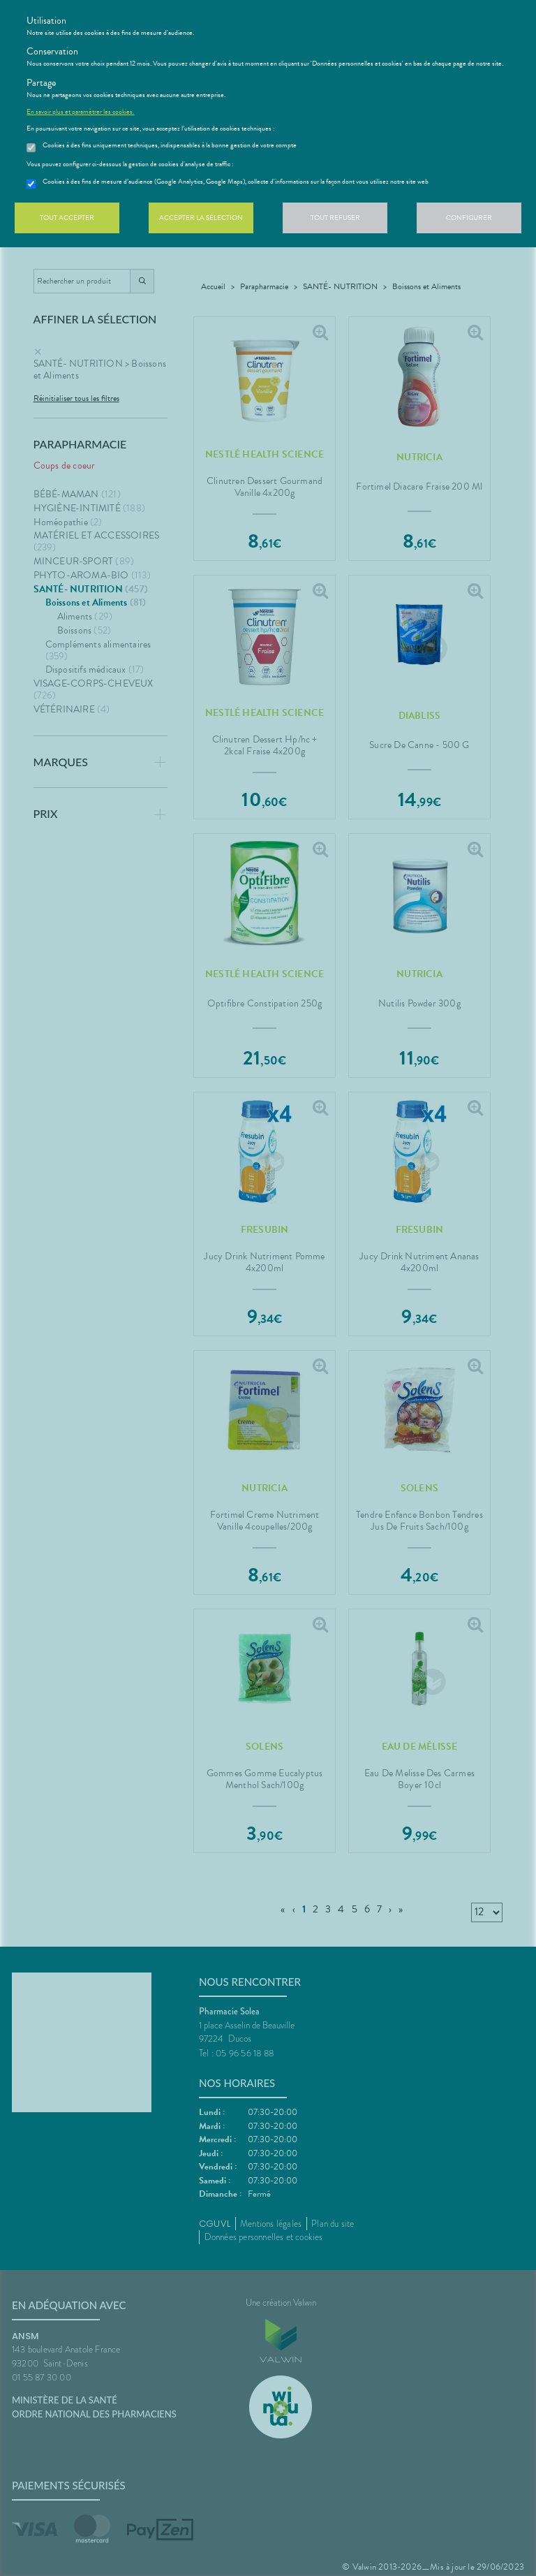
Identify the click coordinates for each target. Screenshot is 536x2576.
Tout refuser (335, 217)
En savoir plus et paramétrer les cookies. (80, 112)
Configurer (469, 217)
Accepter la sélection (201, 217)
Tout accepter (67, 217)
